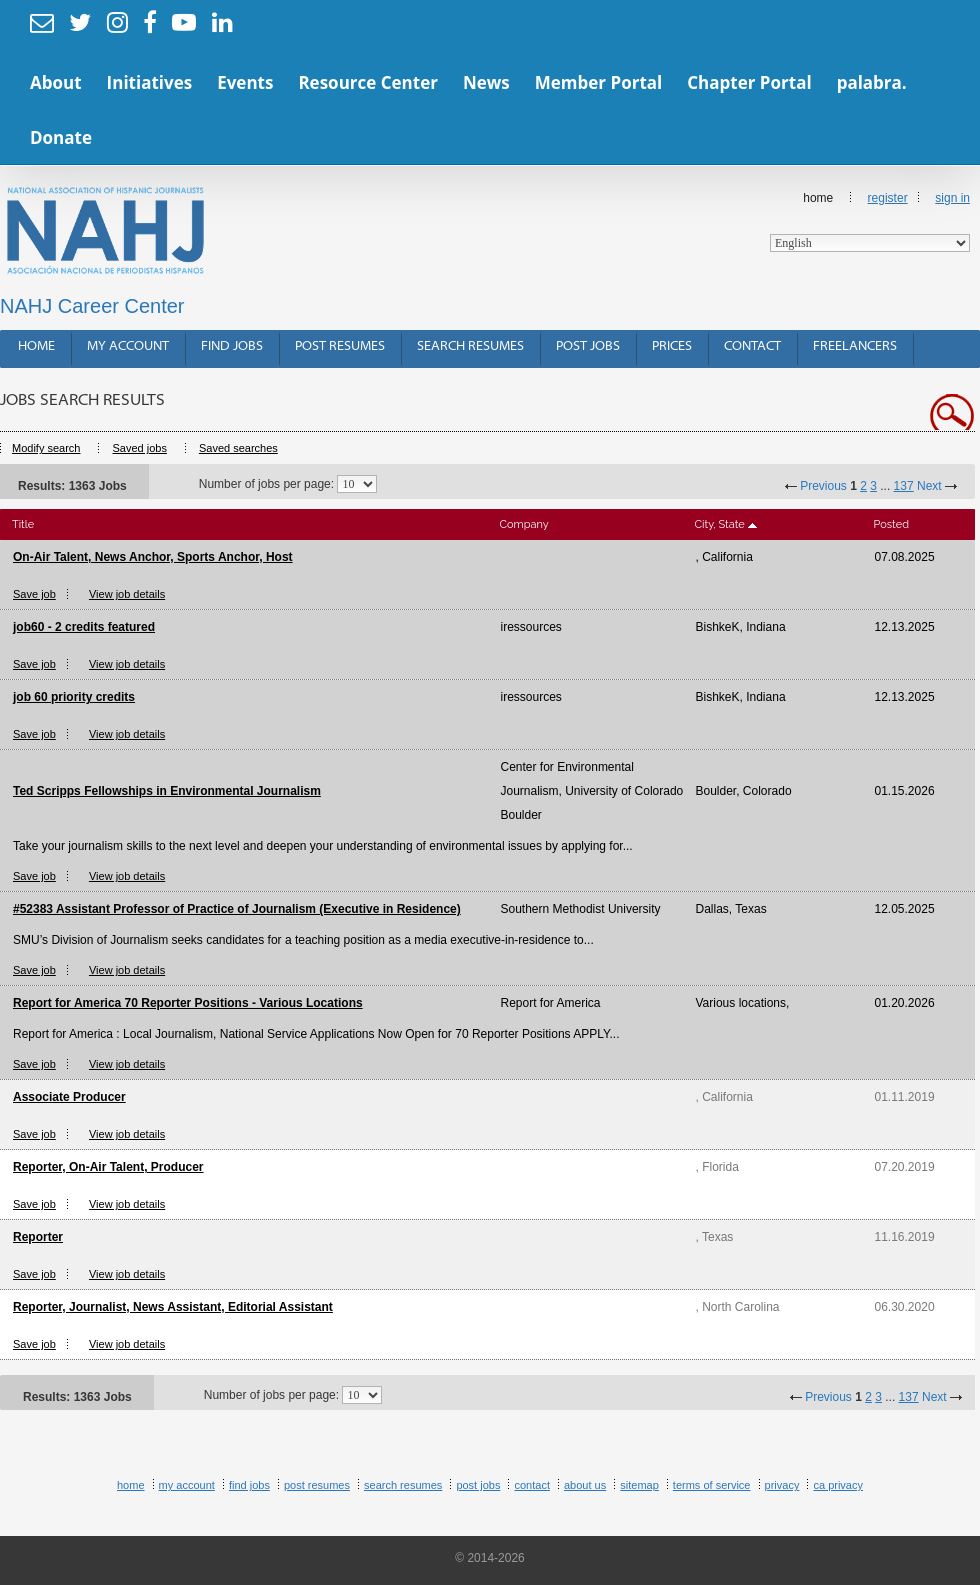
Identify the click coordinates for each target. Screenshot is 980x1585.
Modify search (46, 448)
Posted (891, 524)
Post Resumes (340, 346)
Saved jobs (139, 448)
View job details (127, 594)
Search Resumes (470, 346)
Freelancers (855, 346)
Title (23, 524)
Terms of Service (712, 1485)
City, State (720, 524)
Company (524, 524)
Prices (672, 346)
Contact (752, 346)
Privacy (782, 1485)
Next (929, 486)
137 (904, 486)
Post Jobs (588, 346)
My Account (128, 346)
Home (870, 221)
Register (888, 198)
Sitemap (639, 1485)
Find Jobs (232, 346)
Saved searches (238, 448)
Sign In (952, 198)
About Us (585, 1485)
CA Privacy (838, 1485)
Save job (34, 594)
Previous (823, 486)
